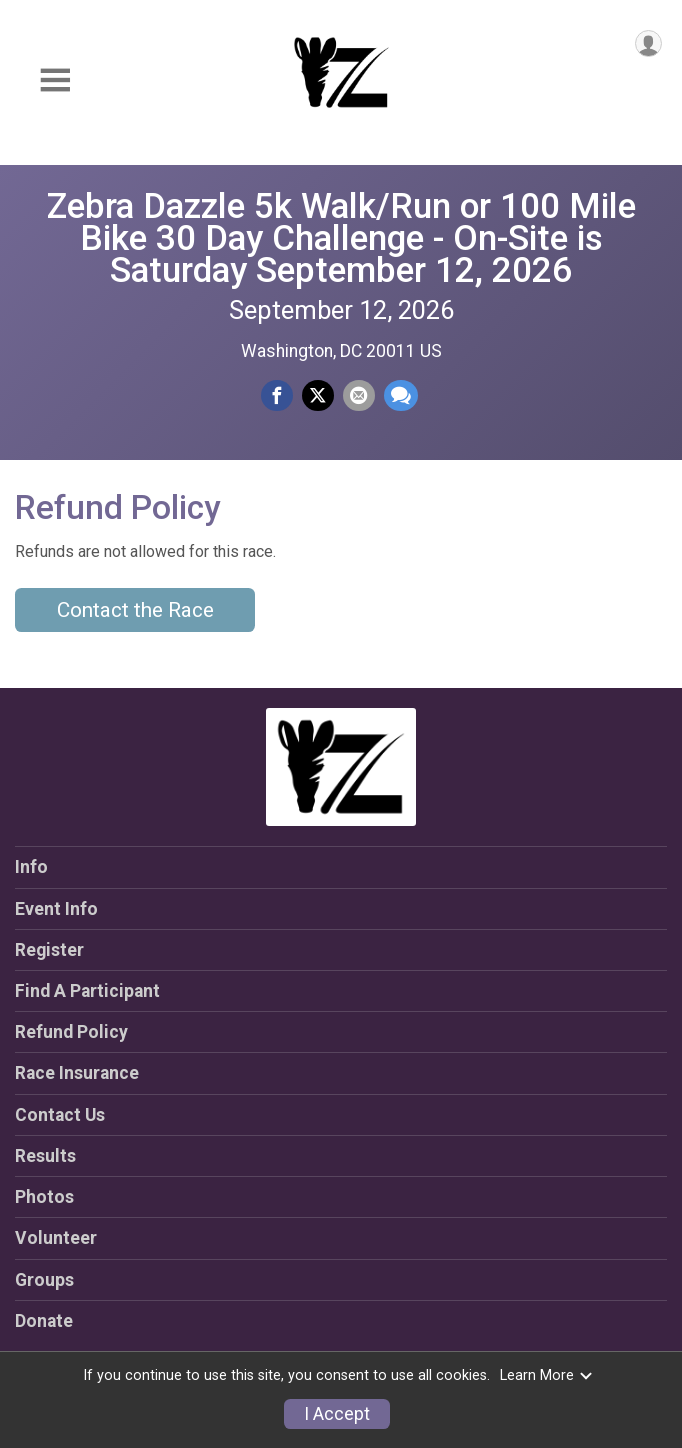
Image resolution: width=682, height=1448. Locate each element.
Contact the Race (135, 610)
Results (45, 1156)
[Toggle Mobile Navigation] (55, 80)
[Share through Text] (401, 396)
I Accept (337, 1414)
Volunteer (56, 1238)
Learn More (547, 1375)
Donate (44, 1321)
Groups (44, 1280)
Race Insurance (77, 1073)
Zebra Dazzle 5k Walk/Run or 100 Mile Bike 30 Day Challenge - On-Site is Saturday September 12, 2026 (341, 238)
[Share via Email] (359, 396)
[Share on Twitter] (318, 396)
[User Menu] (648, 43)
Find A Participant (87, 991)
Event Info (56, 909)
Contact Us (60, 1115)
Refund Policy (71, 1032)
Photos (44, 1197)
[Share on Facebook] (277, 396)
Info (31, 867)
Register (49, 950)
